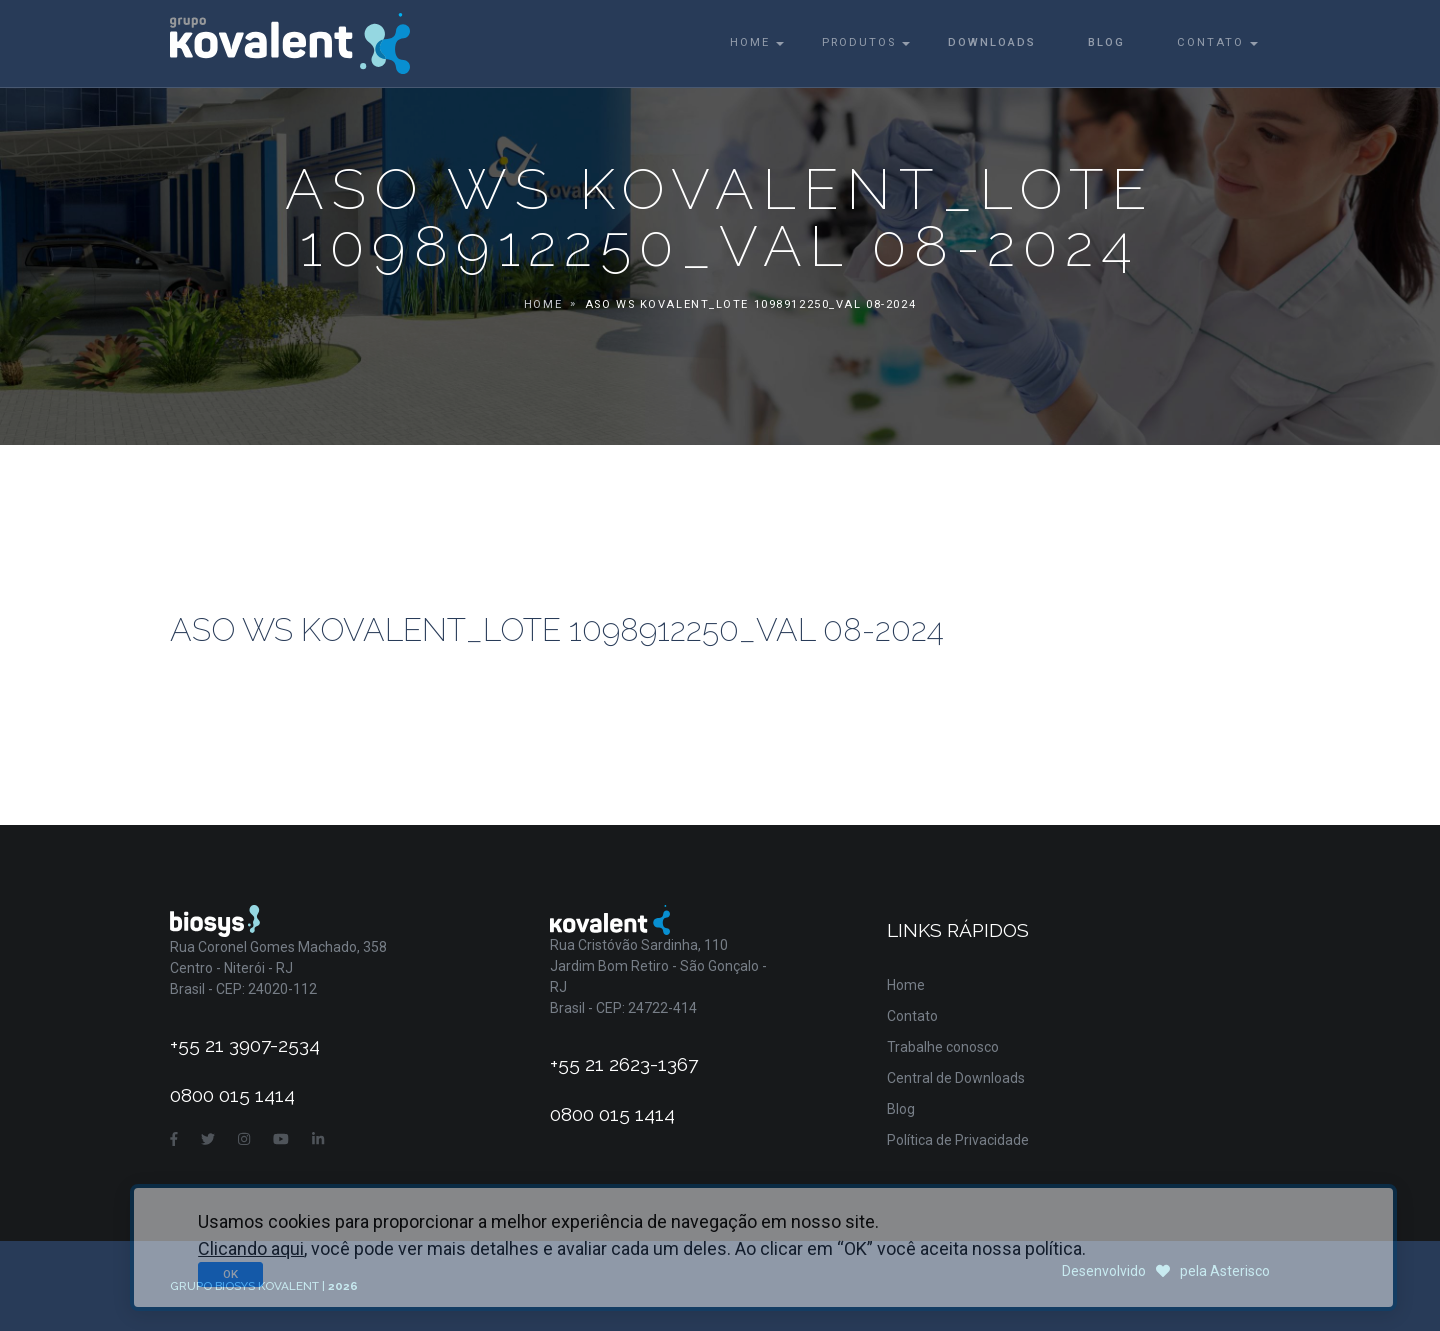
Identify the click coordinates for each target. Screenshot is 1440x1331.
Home (750, 42)
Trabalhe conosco (943, 1047)
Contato (1210, 42)
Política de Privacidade (958, 1140)
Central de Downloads (956, 1078)
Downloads (992, 42)
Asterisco (1240, 1271)
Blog (1106, 42)
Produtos (859, 42)
